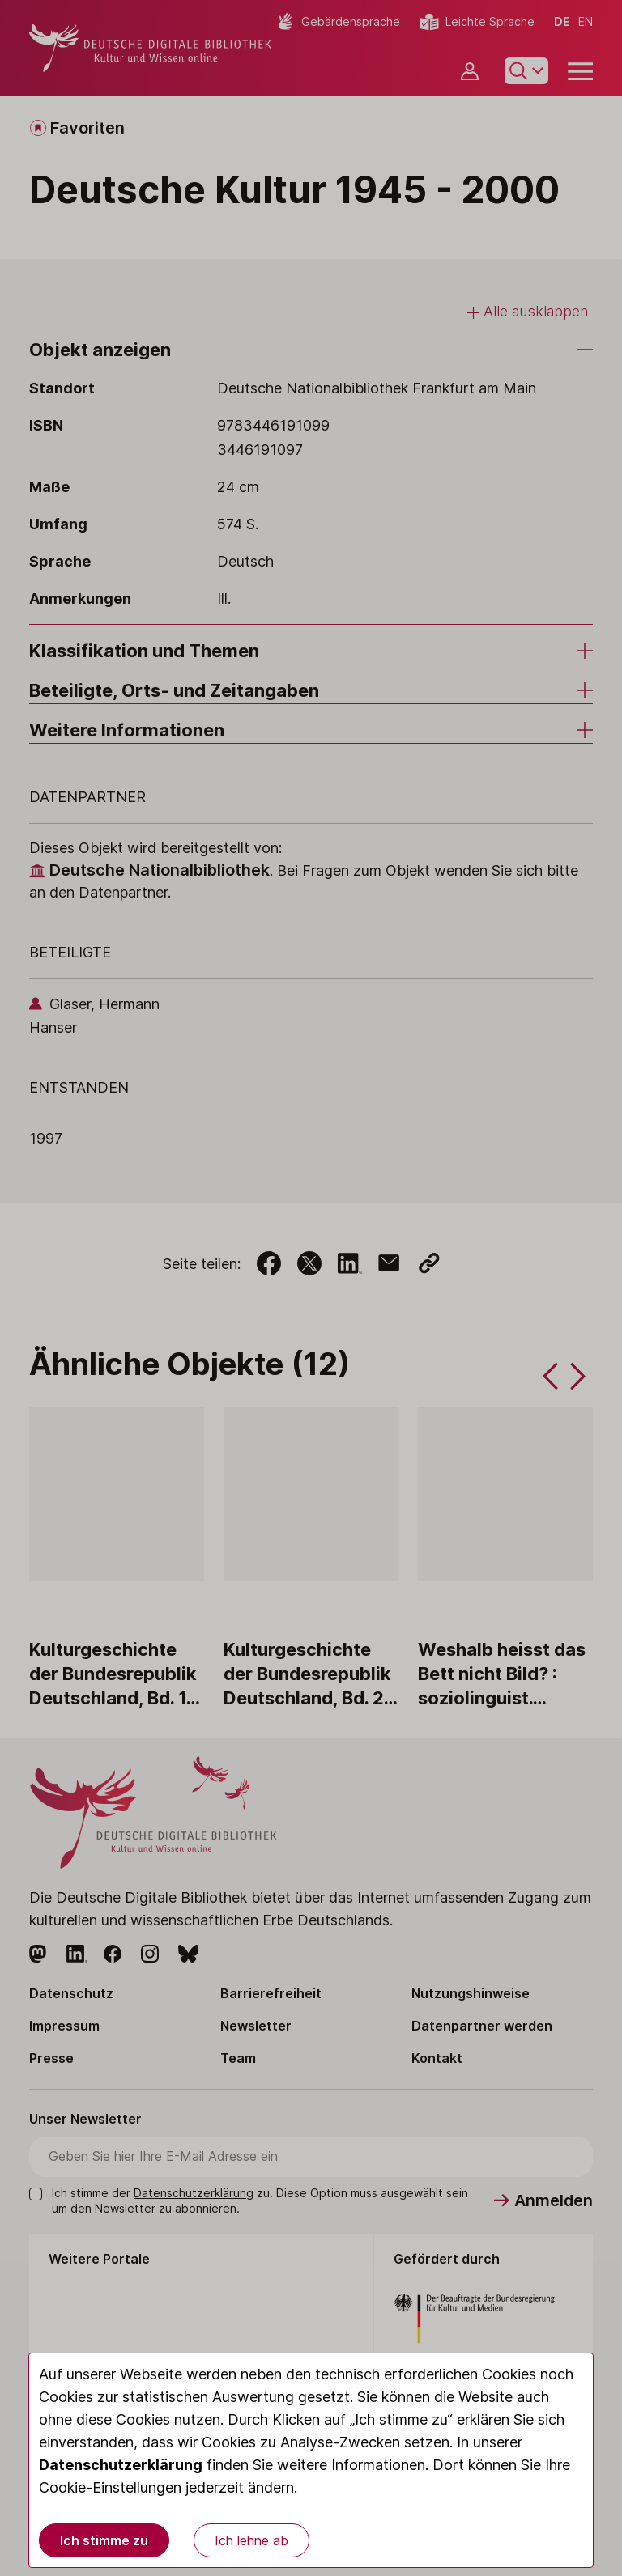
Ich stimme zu (104, 2540)
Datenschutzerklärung (120, 2464)
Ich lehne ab (251, 2540)
